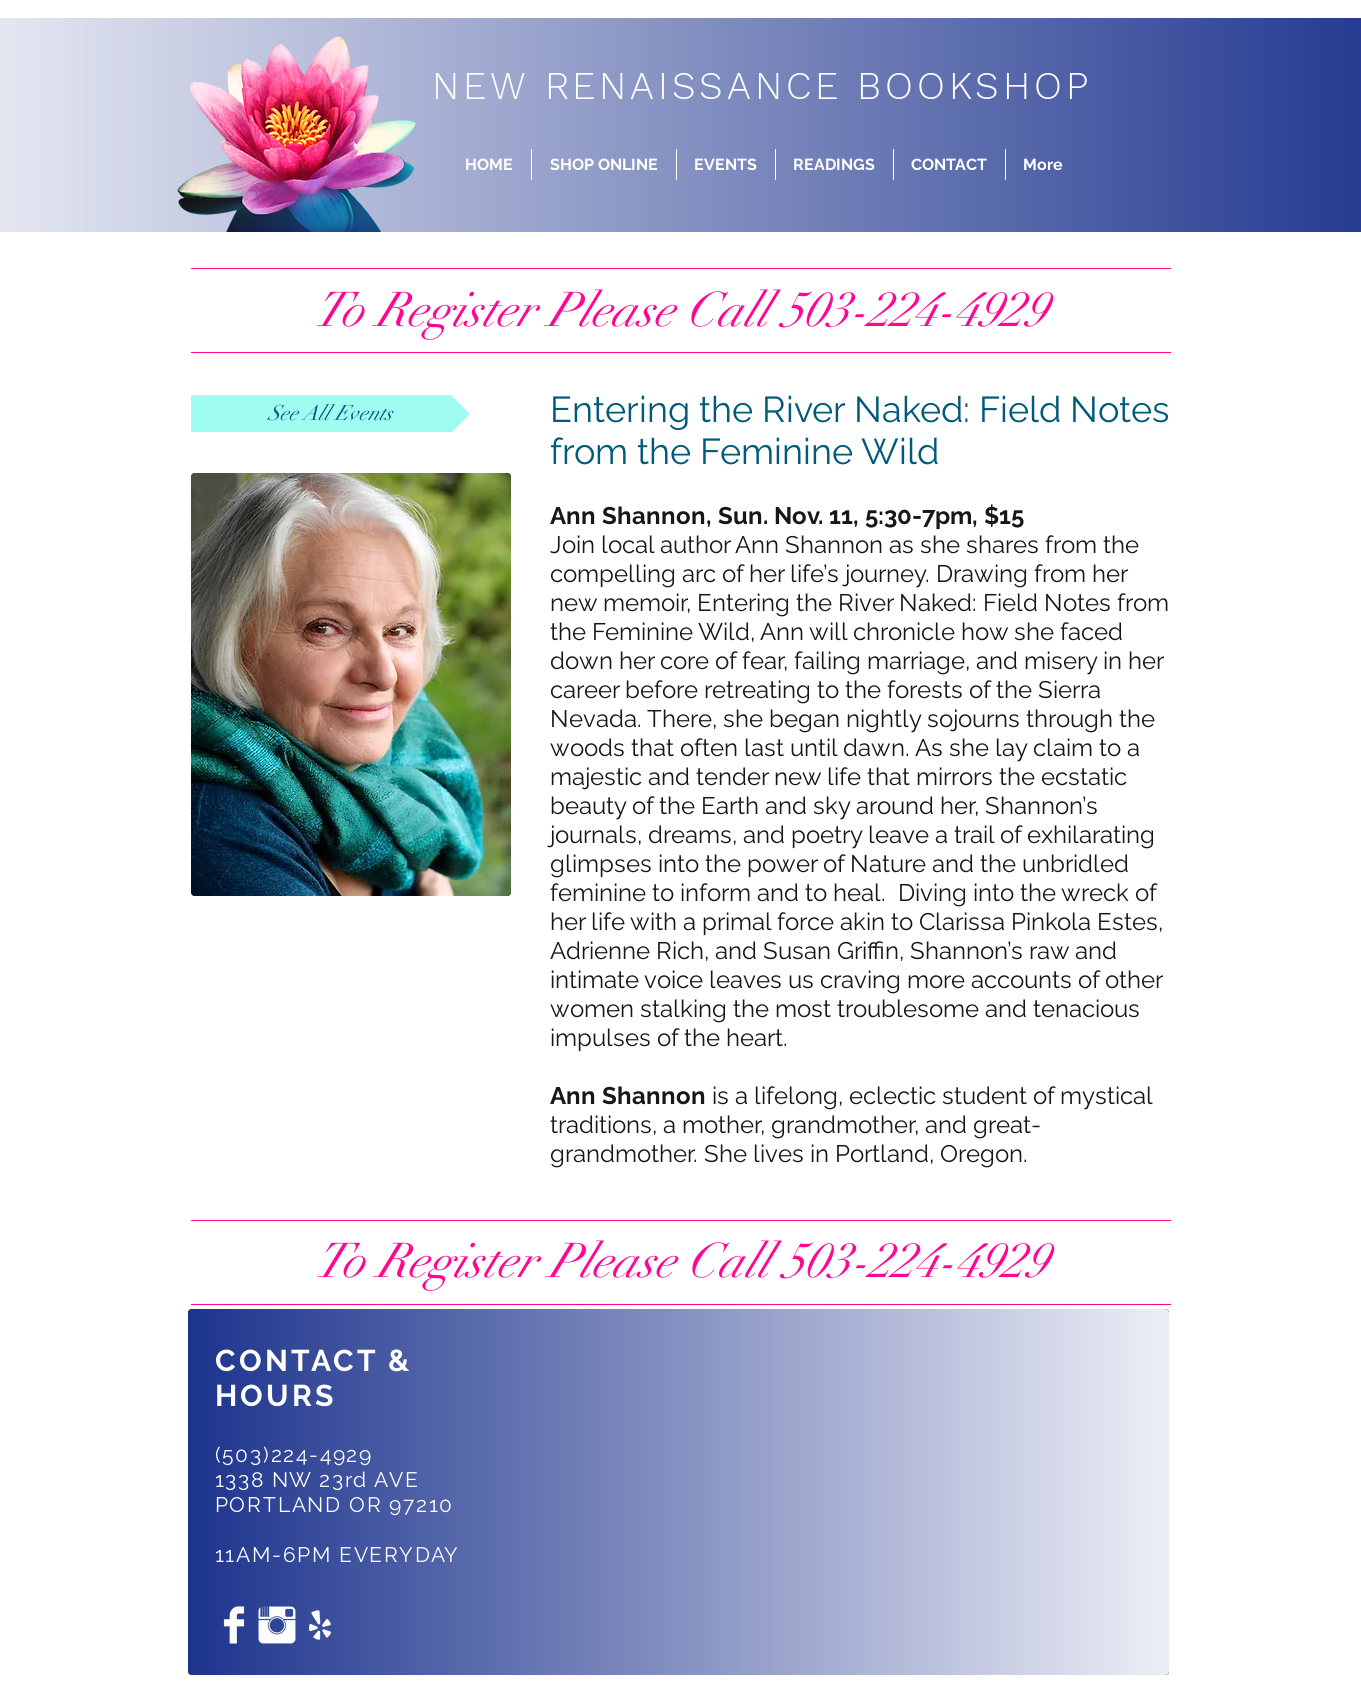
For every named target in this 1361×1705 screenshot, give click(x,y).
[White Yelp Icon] (320, 1625)
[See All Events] (330, 413)
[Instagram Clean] (277, 1625)
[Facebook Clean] (234, 1625)
